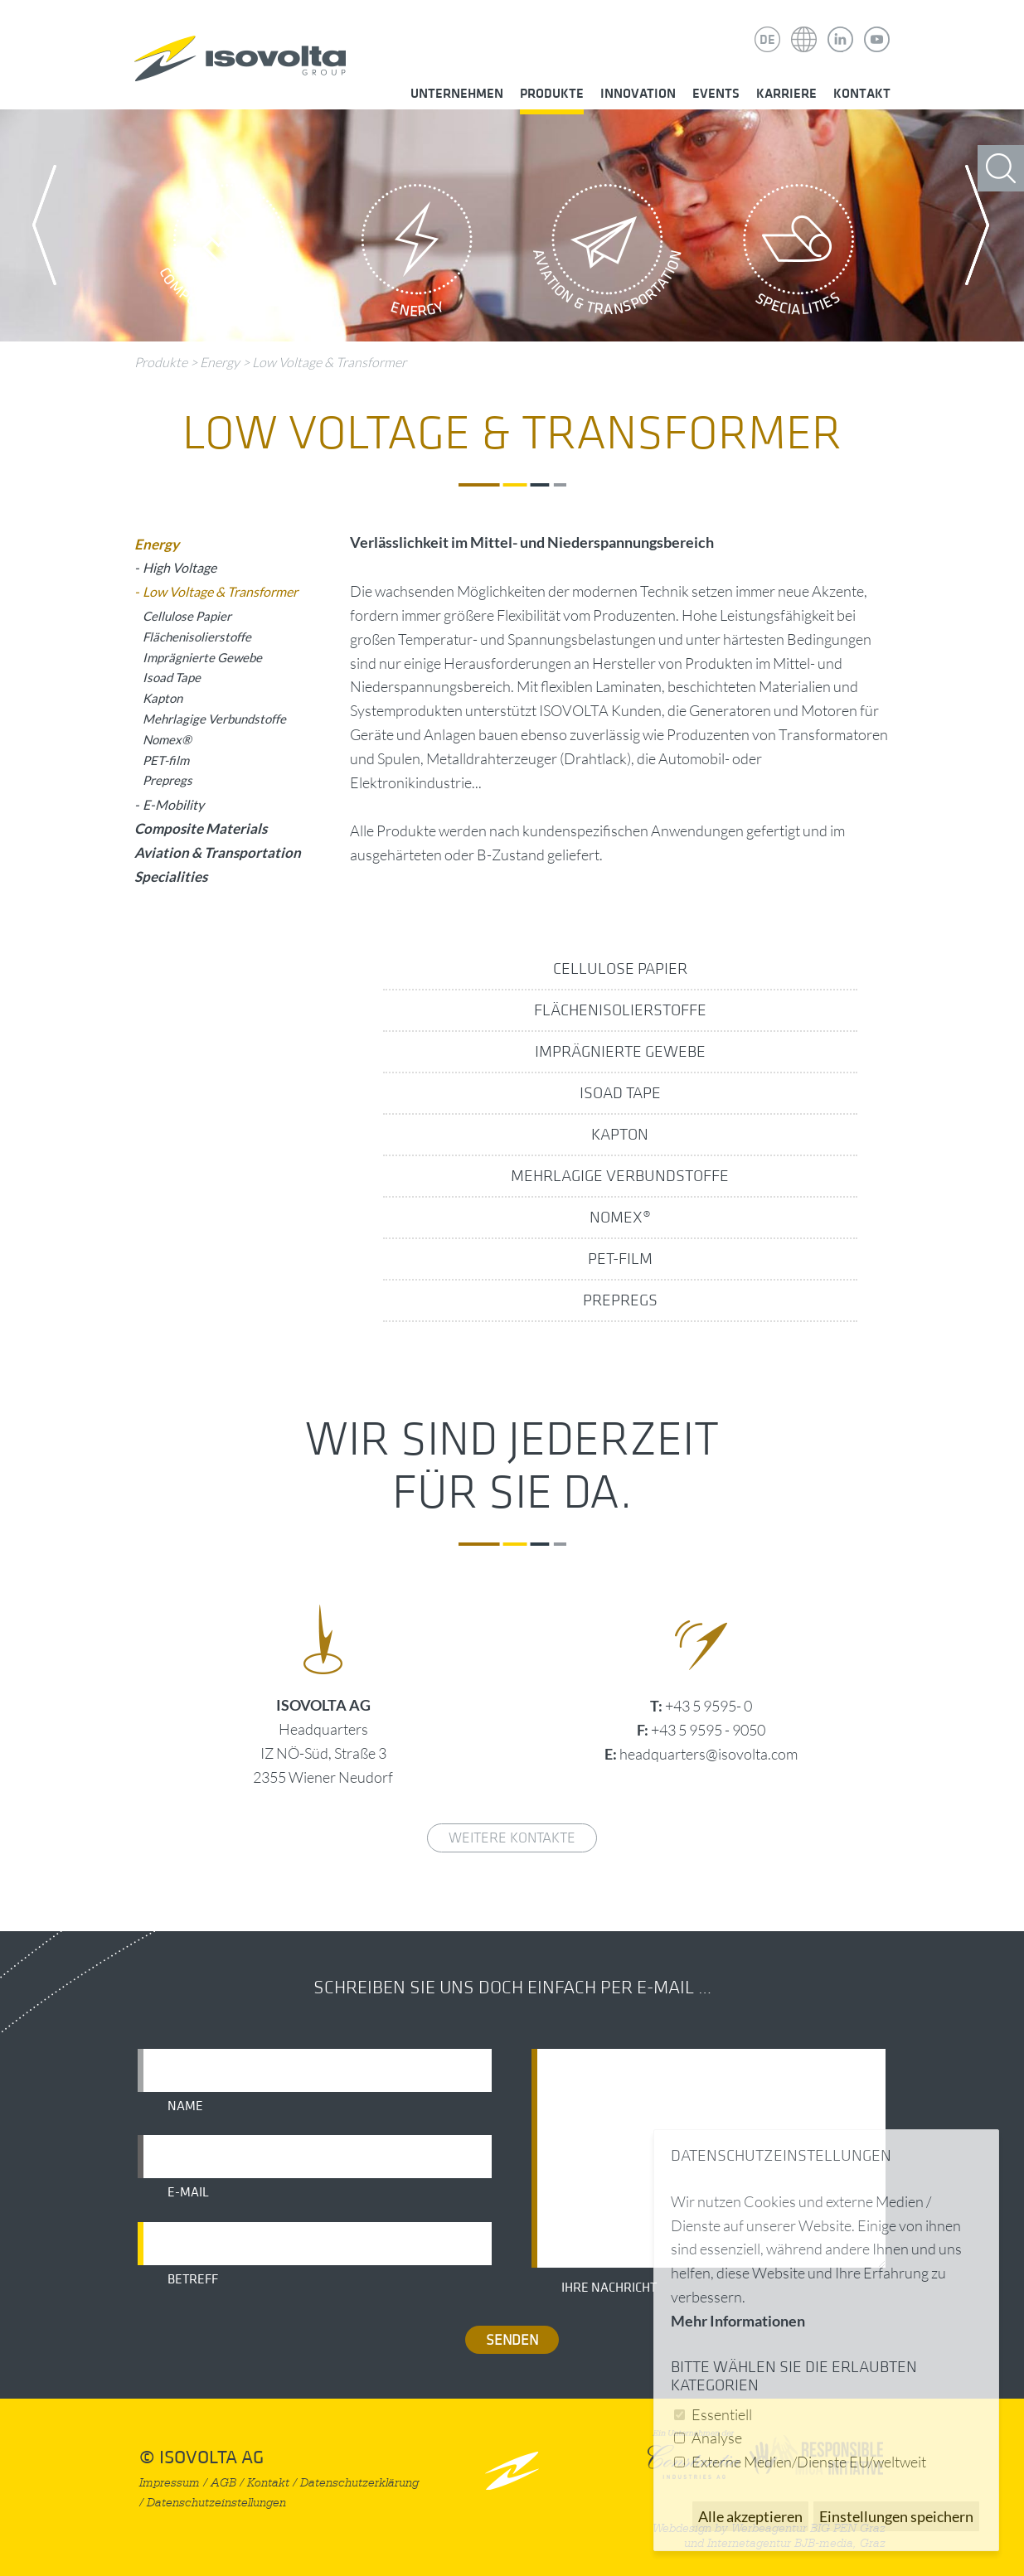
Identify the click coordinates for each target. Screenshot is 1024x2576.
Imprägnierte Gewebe (620, 1052)
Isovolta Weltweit (804, 27)
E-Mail (188, 2192)
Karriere (786, 93)
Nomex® (620, 1217)
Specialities (798, 254)
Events (716, 93)
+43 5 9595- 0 (708, 1706)
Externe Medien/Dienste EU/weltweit (809, 2462)
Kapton (619, 1135)
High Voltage (179, 567)
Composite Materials (226, 254)
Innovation (638, 93)
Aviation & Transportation (607, 254)
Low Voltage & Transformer (329, 362)
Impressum (169, 2483)
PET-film (620, 1259)
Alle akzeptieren (750, 2516)
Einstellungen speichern (896, 2516)
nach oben (512, 2470)
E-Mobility (173, 804)
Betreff (192, 2279)
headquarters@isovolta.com (708, 1754)
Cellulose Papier (620, 969)
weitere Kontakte (512, 1837)
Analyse (717, 2437)
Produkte (552, 93)
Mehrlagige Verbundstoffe (620, 1176)
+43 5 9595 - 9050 (708, 1730)
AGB (223, 2483)
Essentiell (722, 2414)
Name (185, 2106)
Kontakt (862, 93)
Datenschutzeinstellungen (216, 2502)
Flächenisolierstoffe (620, 1010)
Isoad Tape (620, 1093)
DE (767, 39)
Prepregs (620, 1300)
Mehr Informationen (738, 2321)
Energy (417, 254)
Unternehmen (456, 93)
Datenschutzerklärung (359, 2483)
